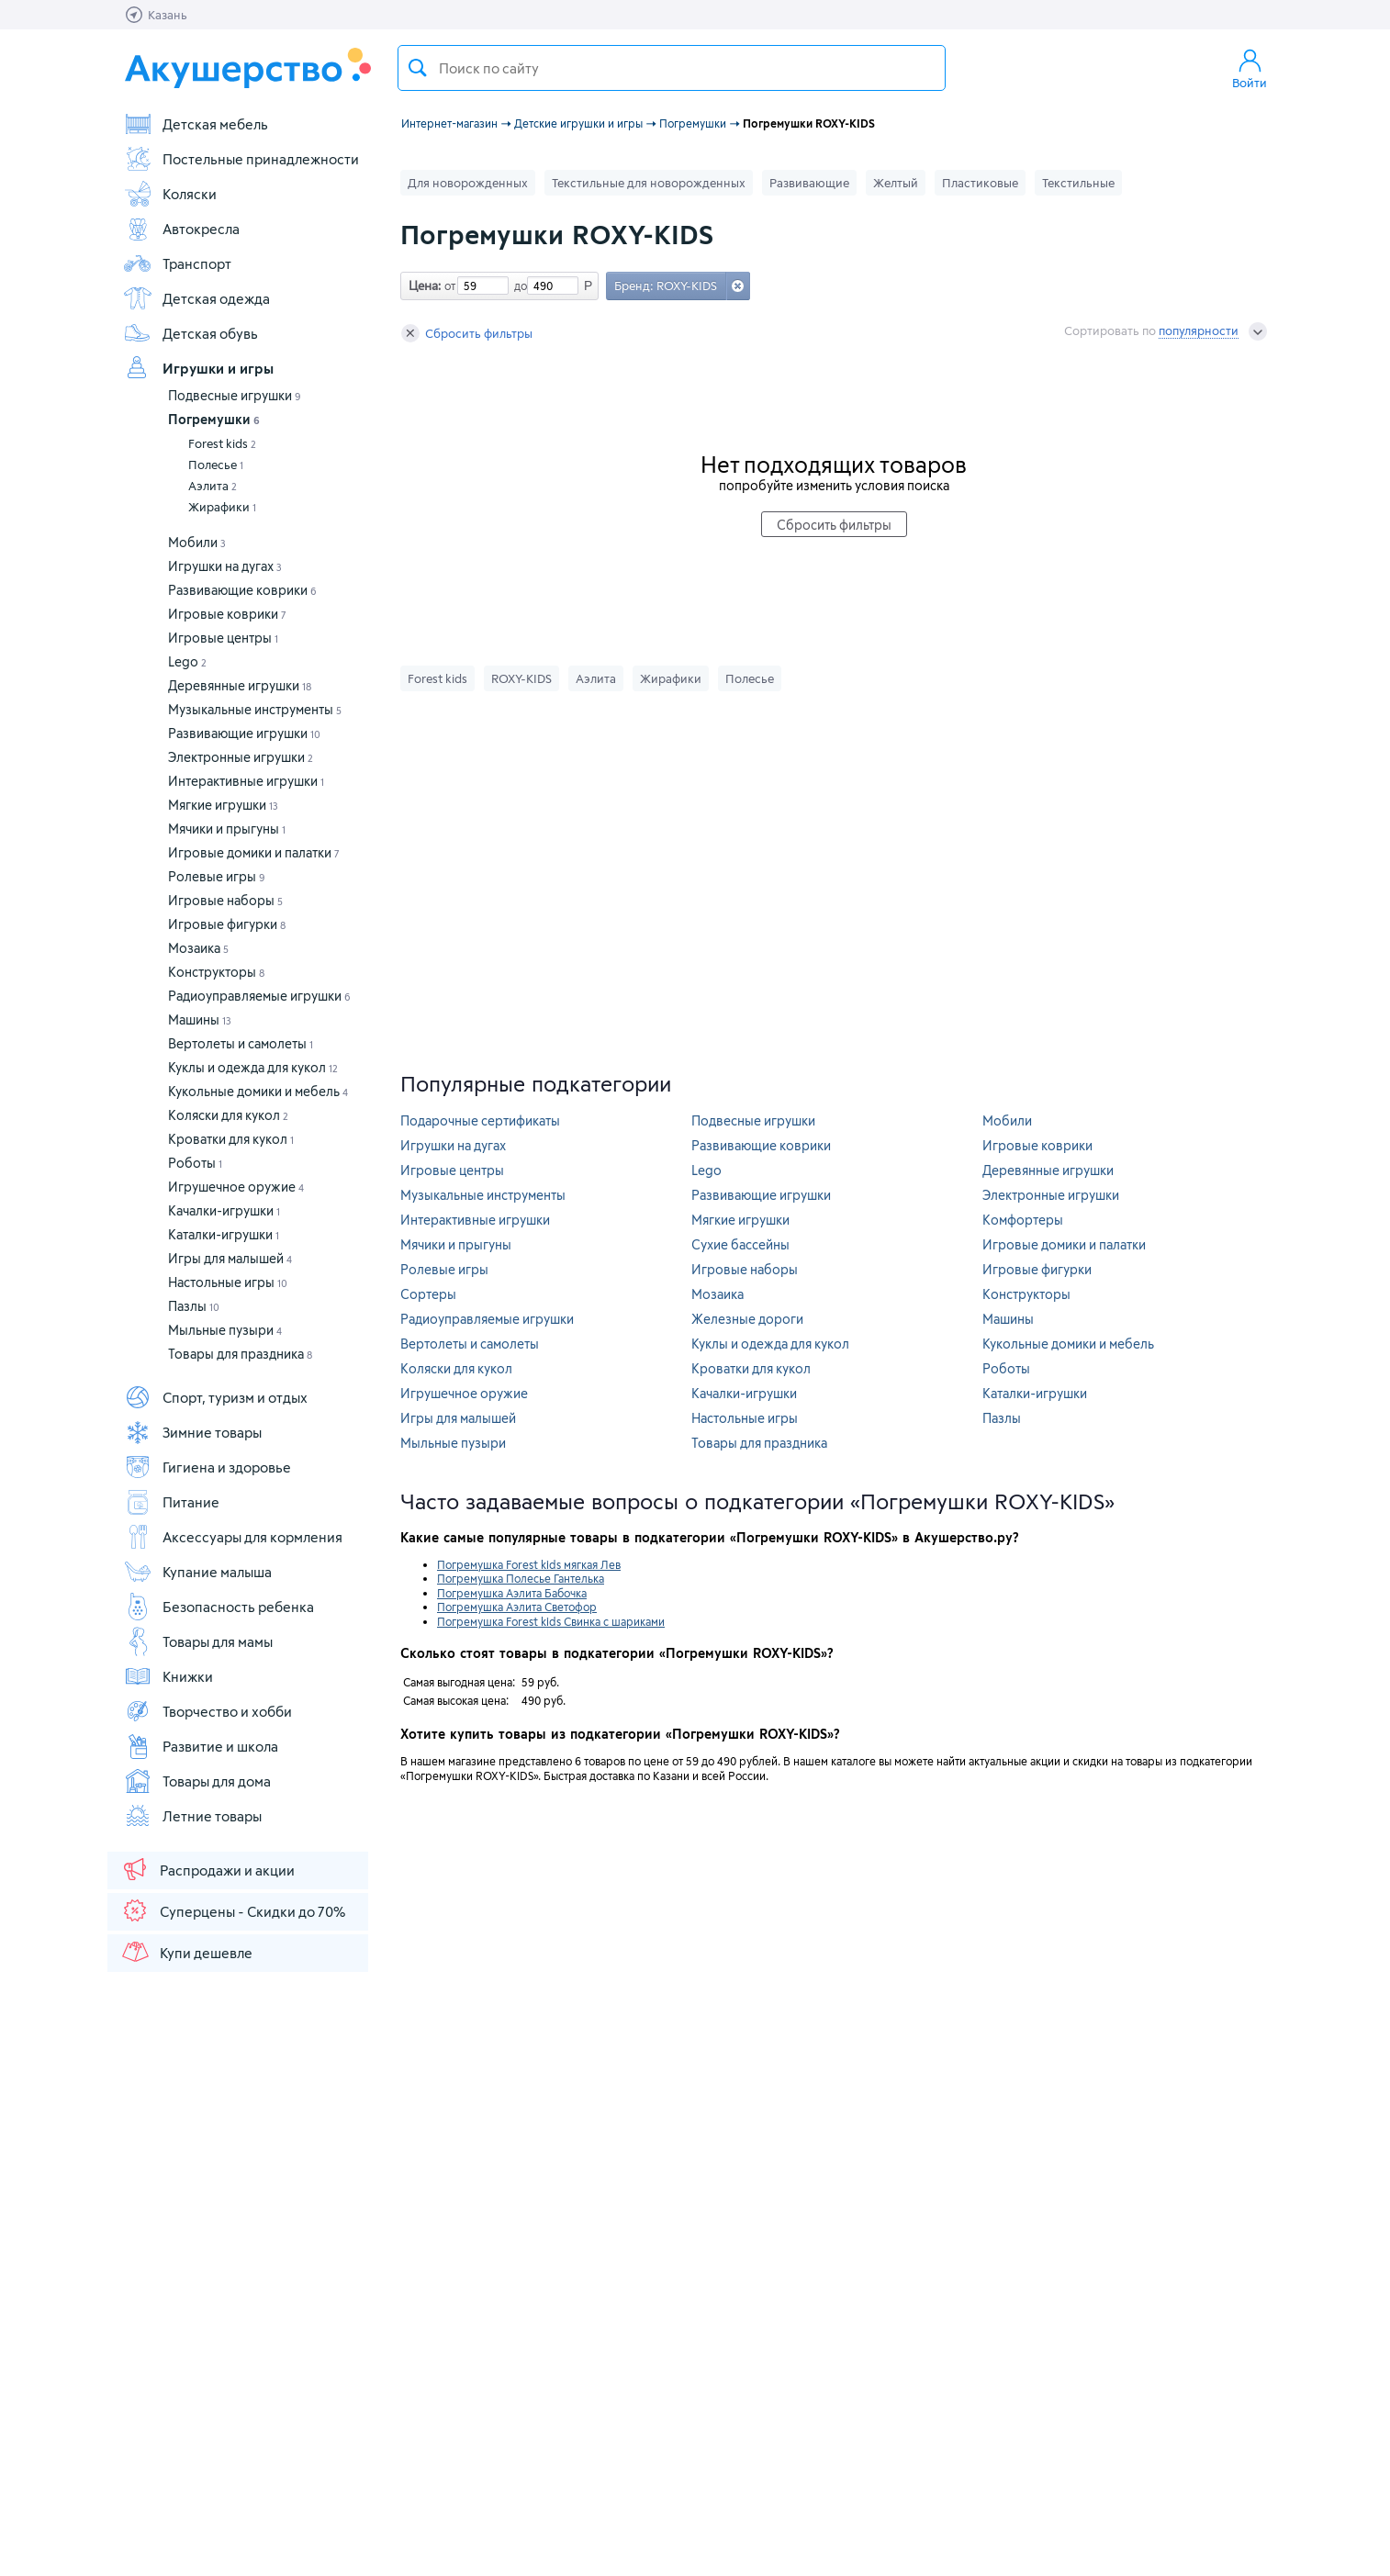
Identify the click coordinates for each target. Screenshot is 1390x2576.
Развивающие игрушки (244, 733)
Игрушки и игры (198, 368)
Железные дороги (747, 1319)
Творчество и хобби (207, 1711)
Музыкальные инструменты (255, 709)
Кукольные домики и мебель (258, 1091)
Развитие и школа (200, 1746)
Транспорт (177, 263)
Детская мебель (195, 124)
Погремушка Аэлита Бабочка (512, 1592)
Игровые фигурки (227, 924)
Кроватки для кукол (231, 1139)
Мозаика (198, 948)
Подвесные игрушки (234, 395)
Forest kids (222, 443)
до (517, 285)
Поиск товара (418, 68)
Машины (199, 1019)
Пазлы (193, 1306)
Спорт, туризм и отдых (215, 1397)
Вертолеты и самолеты (240, 1043)
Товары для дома (197, 1781)
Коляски (170, 193)
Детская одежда (196, 298)
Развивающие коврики (242, 590)
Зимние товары (192, 1432)
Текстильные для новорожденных (648, 182)
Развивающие (809, 182)
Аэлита (212, 485)
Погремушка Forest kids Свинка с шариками (551, 1621)
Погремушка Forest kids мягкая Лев (529, 1564)
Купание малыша (197, 1571)
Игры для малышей (230, 1258)
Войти (1249, 68)
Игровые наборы (225, 900)
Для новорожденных (468, 182)
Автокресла (181, 228)
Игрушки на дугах (225, 566)
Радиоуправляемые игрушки (259, 995)
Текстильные (1078, 182)
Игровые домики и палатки (254, 852)
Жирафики (222, 506)
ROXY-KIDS (521, 678)
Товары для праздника (240, 1353)
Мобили (197, 542)
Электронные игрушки (240, 757)
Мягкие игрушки (223, 804)
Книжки (168, 1676)
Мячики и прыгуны (227, 828)
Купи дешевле (186, 1951)
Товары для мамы (198, 1641)
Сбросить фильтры (466, 333)
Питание (171, 1502)
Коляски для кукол (228, 1115)
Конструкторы (216, 972)
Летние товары (192, 1816)
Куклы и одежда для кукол (253, 1067)
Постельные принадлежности (241, 159)
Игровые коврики (227, 614)
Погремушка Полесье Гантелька (520, 1578)
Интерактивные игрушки (246, 781)
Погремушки (214, 419)
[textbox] (672, 68)
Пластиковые (980, 182)
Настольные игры (227, 1282)
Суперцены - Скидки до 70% (232, 1910)
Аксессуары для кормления (232, 1536)
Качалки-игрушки (224, 1210)
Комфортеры (1022, 1219)
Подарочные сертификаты (480, 1120)
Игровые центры (223, 637)
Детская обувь (190, 333)
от (448, 285)
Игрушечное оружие (236, 1186)
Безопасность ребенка (218, 1606)
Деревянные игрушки (239, 685)
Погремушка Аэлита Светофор (517, 1606)
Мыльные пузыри (225, 1330)
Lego (187, 661)
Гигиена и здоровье (207, 1467)
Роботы (195, 1162)
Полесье (215, 464)
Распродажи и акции (207, 1869)
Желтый (895, 182)
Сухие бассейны (740, 1244)
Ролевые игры (216, 876)
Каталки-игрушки (223, 1234)
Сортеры (428, 1294)
